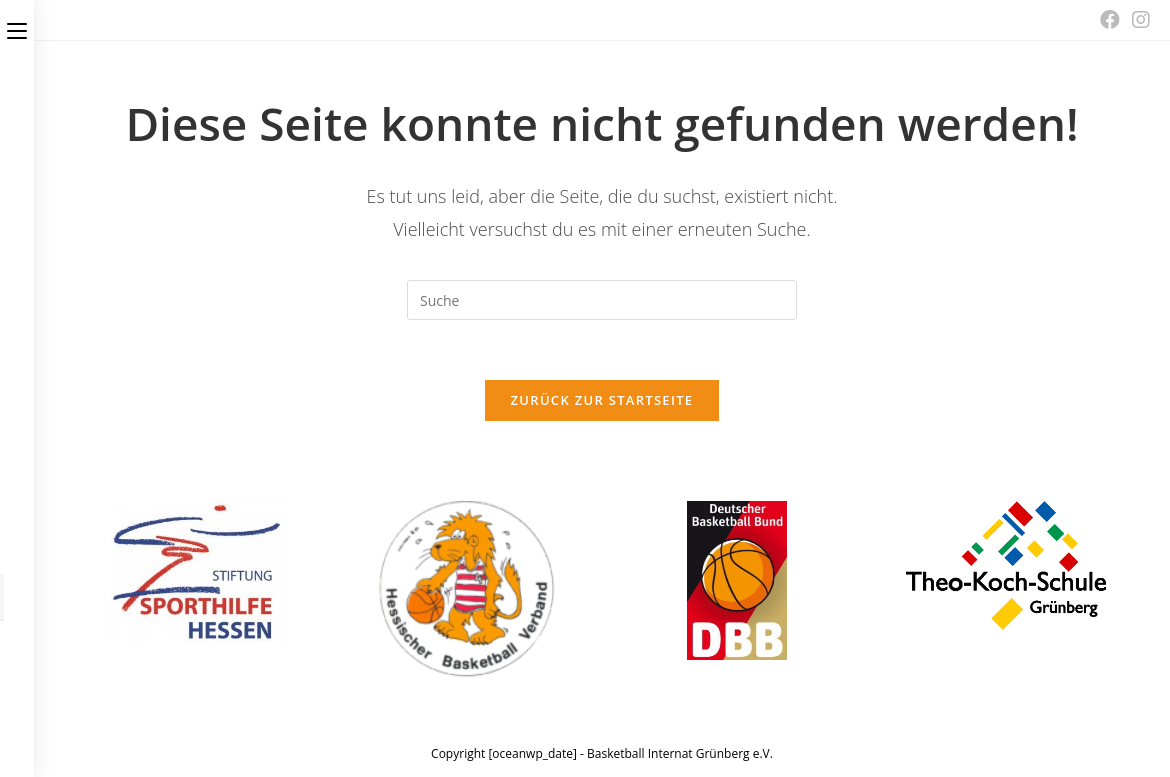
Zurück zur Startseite (602, 400)
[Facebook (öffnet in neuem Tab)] (1110, 20)
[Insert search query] (602, 300)
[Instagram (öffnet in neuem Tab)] (1138, 20)
